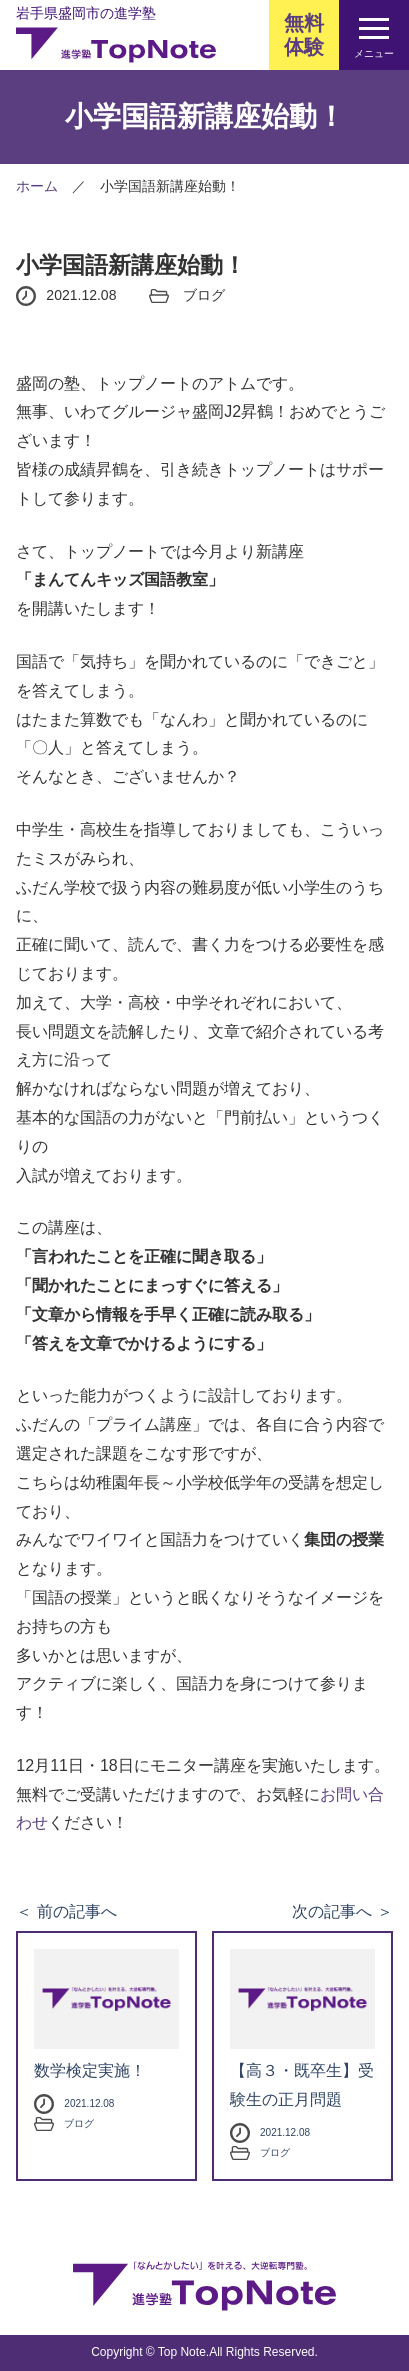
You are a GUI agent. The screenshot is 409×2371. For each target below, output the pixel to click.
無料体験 (304, 35)
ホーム (37, 186)
